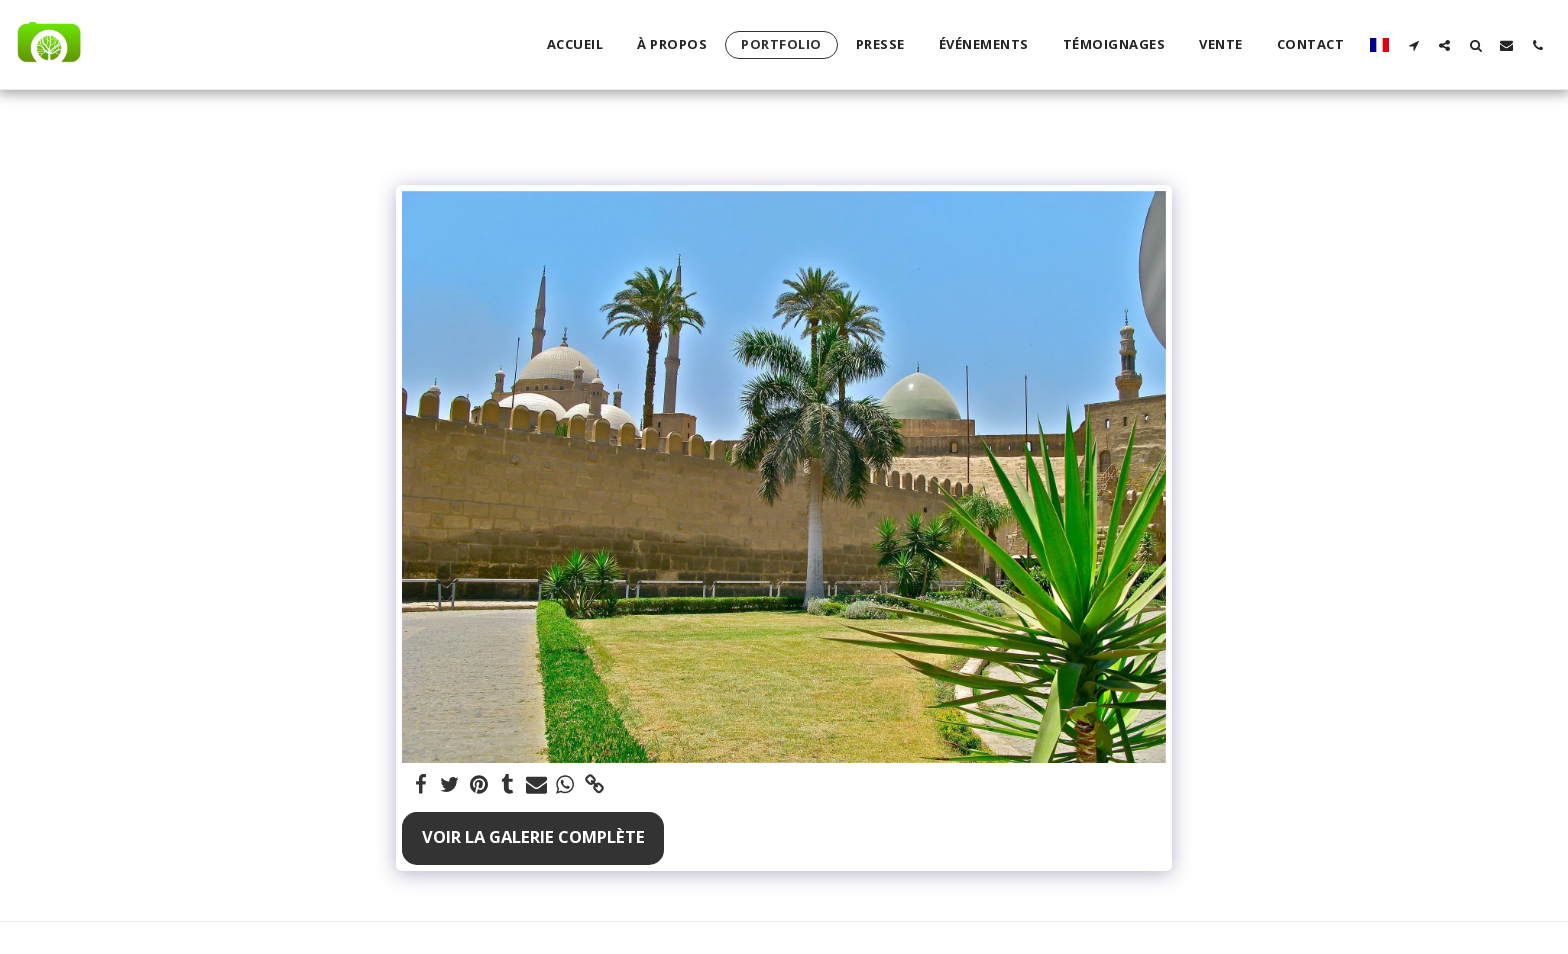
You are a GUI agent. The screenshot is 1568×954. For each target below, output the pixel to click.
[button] (1413, 45)
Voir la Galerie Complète (533, 836)
